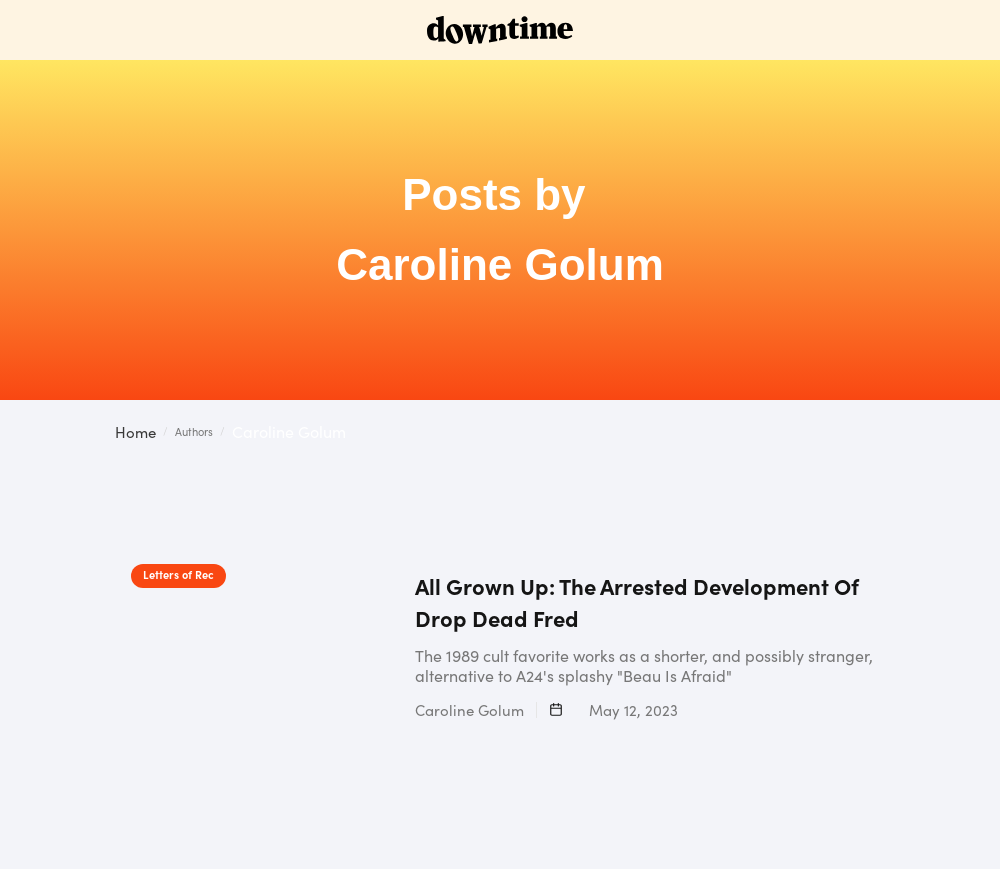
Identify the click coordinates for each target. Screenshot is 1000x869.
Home (135, 432)
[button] (980, 434)
